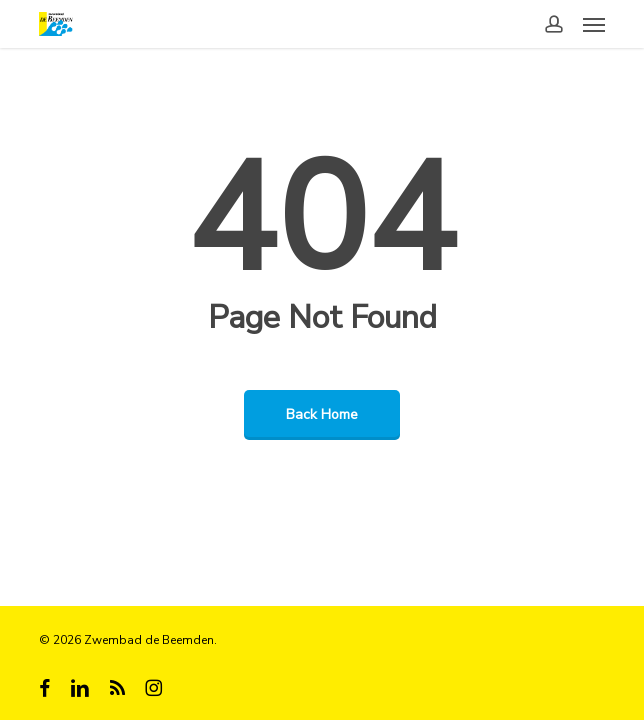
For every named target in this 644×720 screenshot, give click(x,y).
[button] (594, 24)
